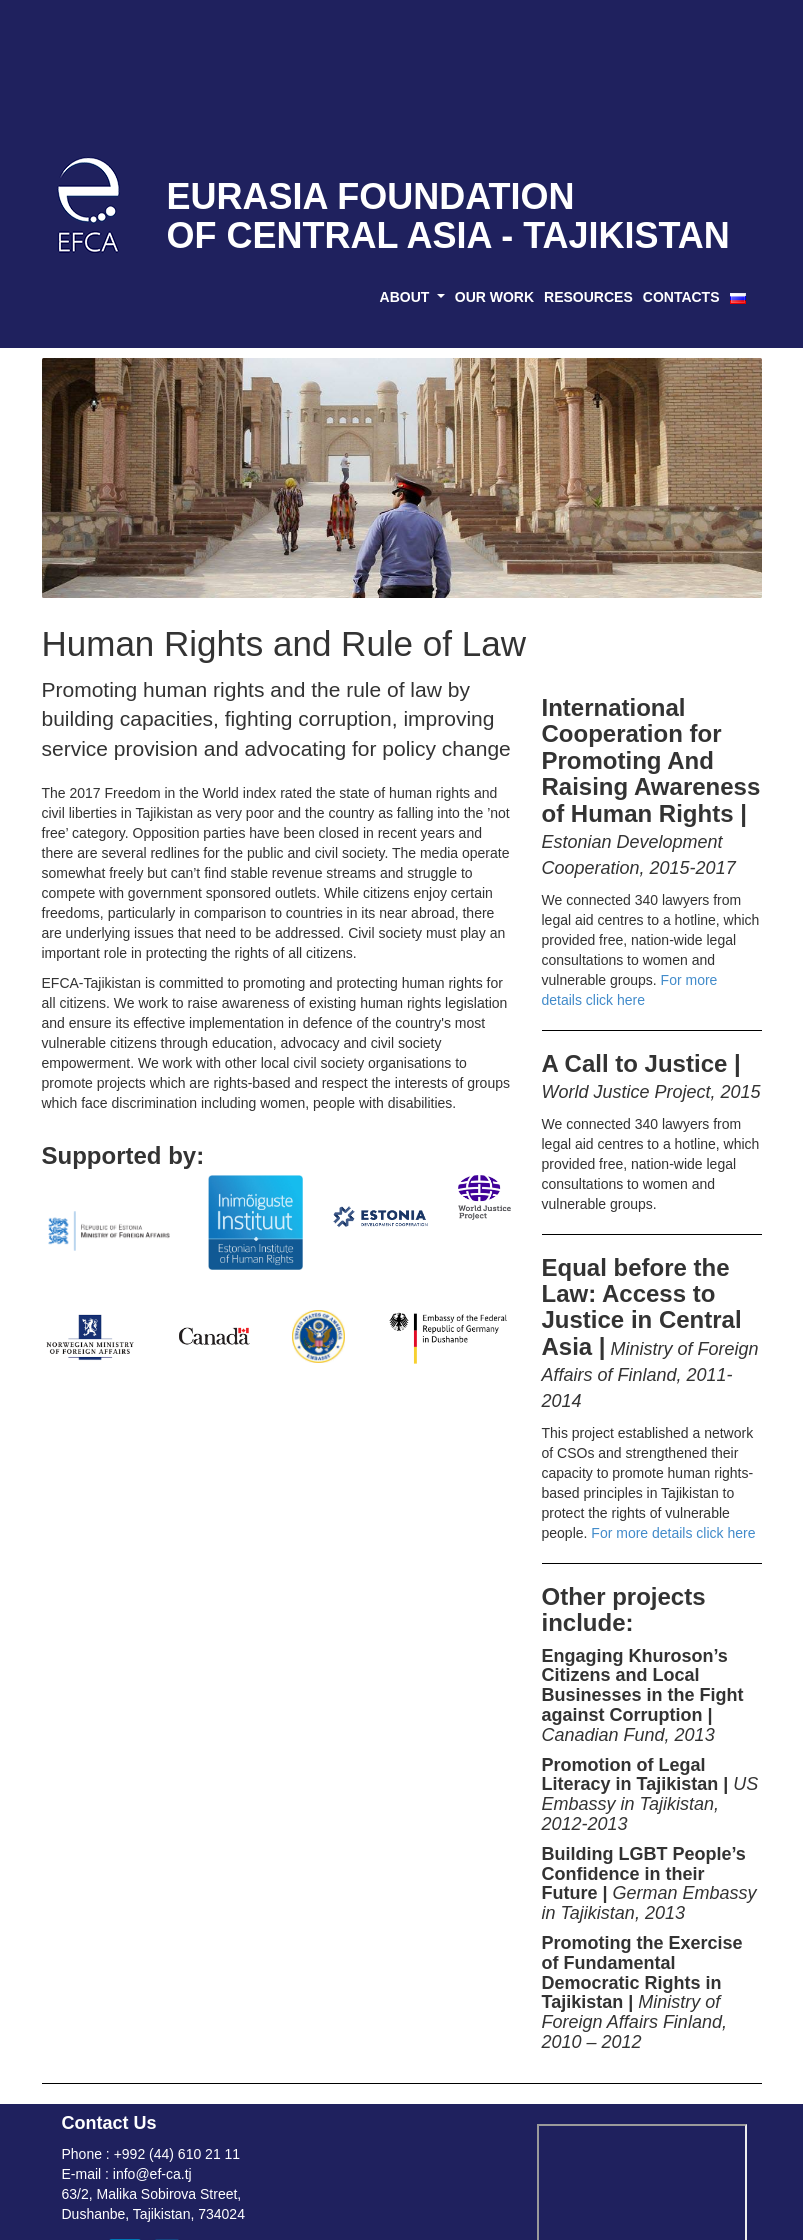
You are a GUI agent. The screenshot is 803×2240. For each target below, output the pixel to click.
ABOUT (407, 297)
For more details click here (673, 1533)
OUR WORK (494, 297)
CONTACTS (681, 297)
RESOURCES (588, 297)
